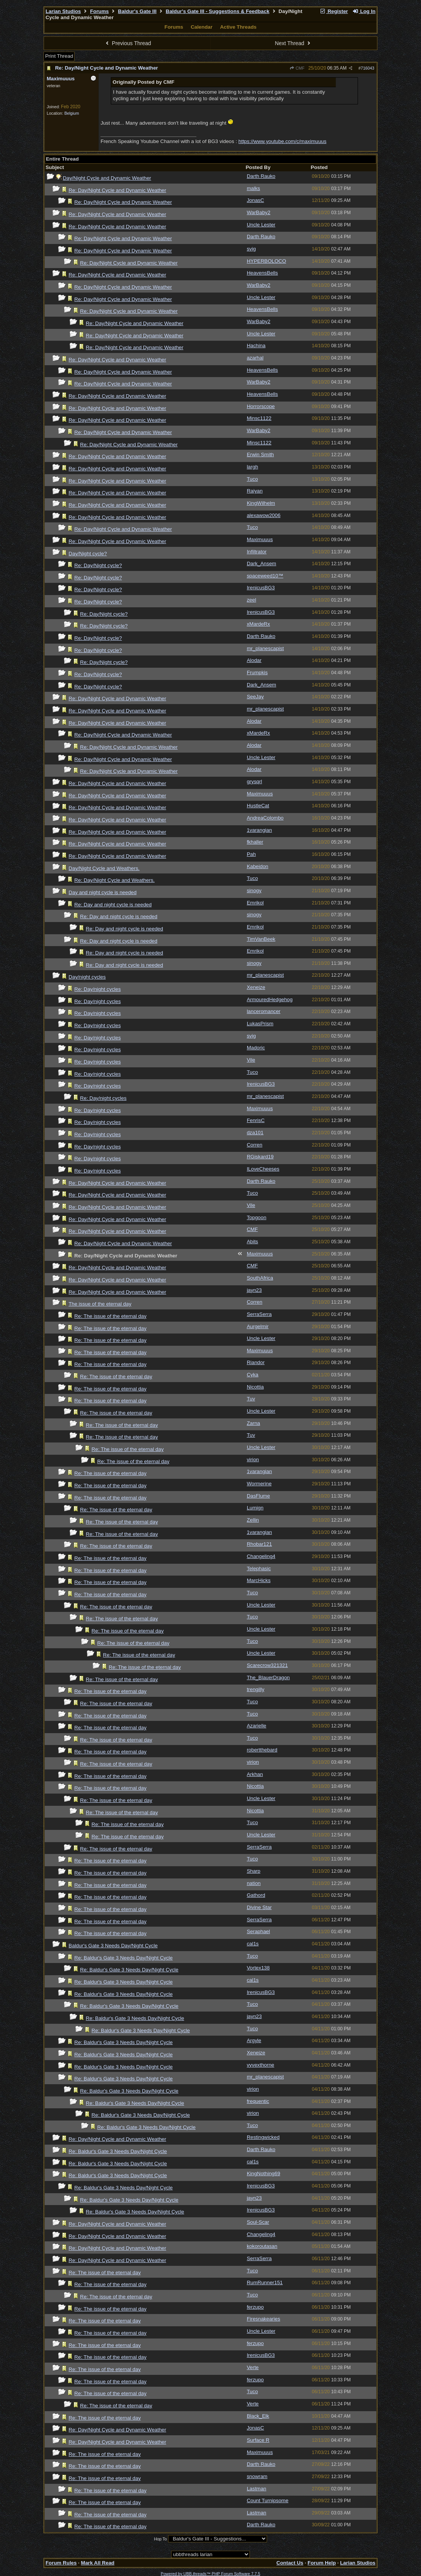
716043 (367, 68)
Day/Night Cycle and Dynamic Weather (107, 178)
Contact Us (290, 2563)
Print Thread (59, 56)
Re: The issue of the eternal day (110, 1316)
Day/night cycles (87, 977)
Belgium (71, 113)
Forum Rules (60, 2563)
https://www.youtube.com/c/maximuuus (282, 141)
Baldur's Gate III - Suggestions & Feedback (217, 11)
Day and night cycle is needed (103, 892)
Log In (363, 11)
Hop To (160, 2539)
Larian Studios (63, 11)
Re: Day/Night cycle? (98, 565)
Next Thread (294, 43)
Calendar (201, 27)
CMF (297, 68)
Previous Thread (127, 43)
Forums (99, 11)
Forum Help (322, 2563)
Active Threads (238, 27)
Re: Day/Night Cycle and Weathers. (114, 880)
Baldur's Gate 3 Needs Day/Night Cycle (113, 1945)
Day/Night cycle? (88, 553)
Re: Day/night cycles (97, 989)
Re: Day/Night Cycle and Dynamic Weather (106, 68)
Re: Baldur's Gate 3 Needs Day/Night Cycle (123, 1958)
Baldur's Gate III (137, 11)
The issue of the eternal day (99, 1304)
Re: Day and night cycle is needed (113, 904)
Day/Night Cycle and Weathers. (104, 868)
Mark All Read (98, 2563)
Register (334, 11)
